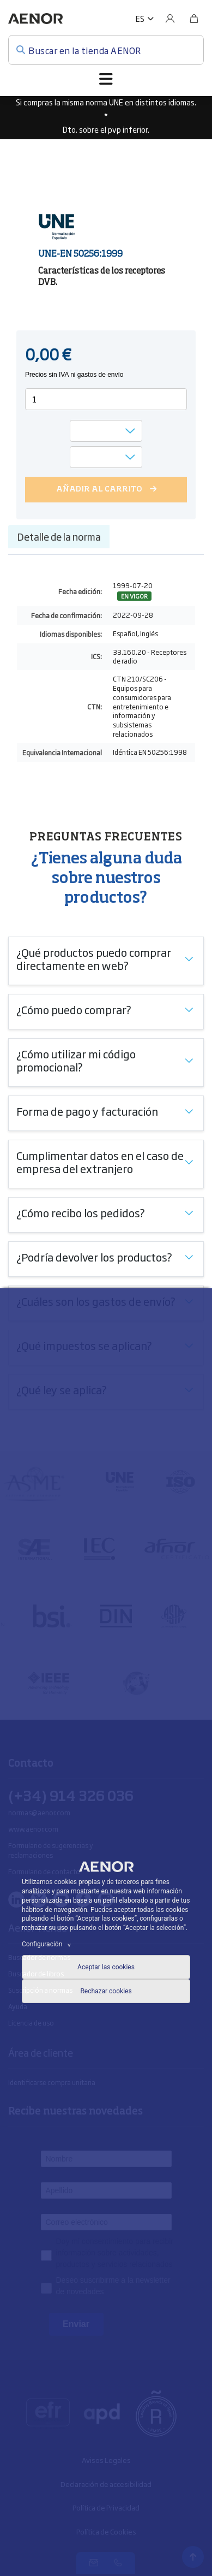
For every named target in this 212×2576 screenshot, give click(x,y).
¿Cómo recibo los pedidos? (80, 1212)
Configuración (48, 1944)
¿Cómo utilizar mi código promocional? (76, 1060)
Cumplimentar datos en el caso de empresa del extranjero (100, 1161)
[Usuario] (170, 18)
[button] (145, 18)
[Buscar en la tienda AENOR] (106, 50)
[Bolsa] (194, 18)
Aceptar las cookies (106, 1967)
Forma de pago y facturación (87, 1111)
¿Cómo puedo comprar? (73, 1009)
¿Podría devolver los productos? (94, 1256)
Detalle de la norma (59, 536)
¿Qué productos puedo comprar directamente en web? (93, 958)
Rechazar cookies (105, 1991)
